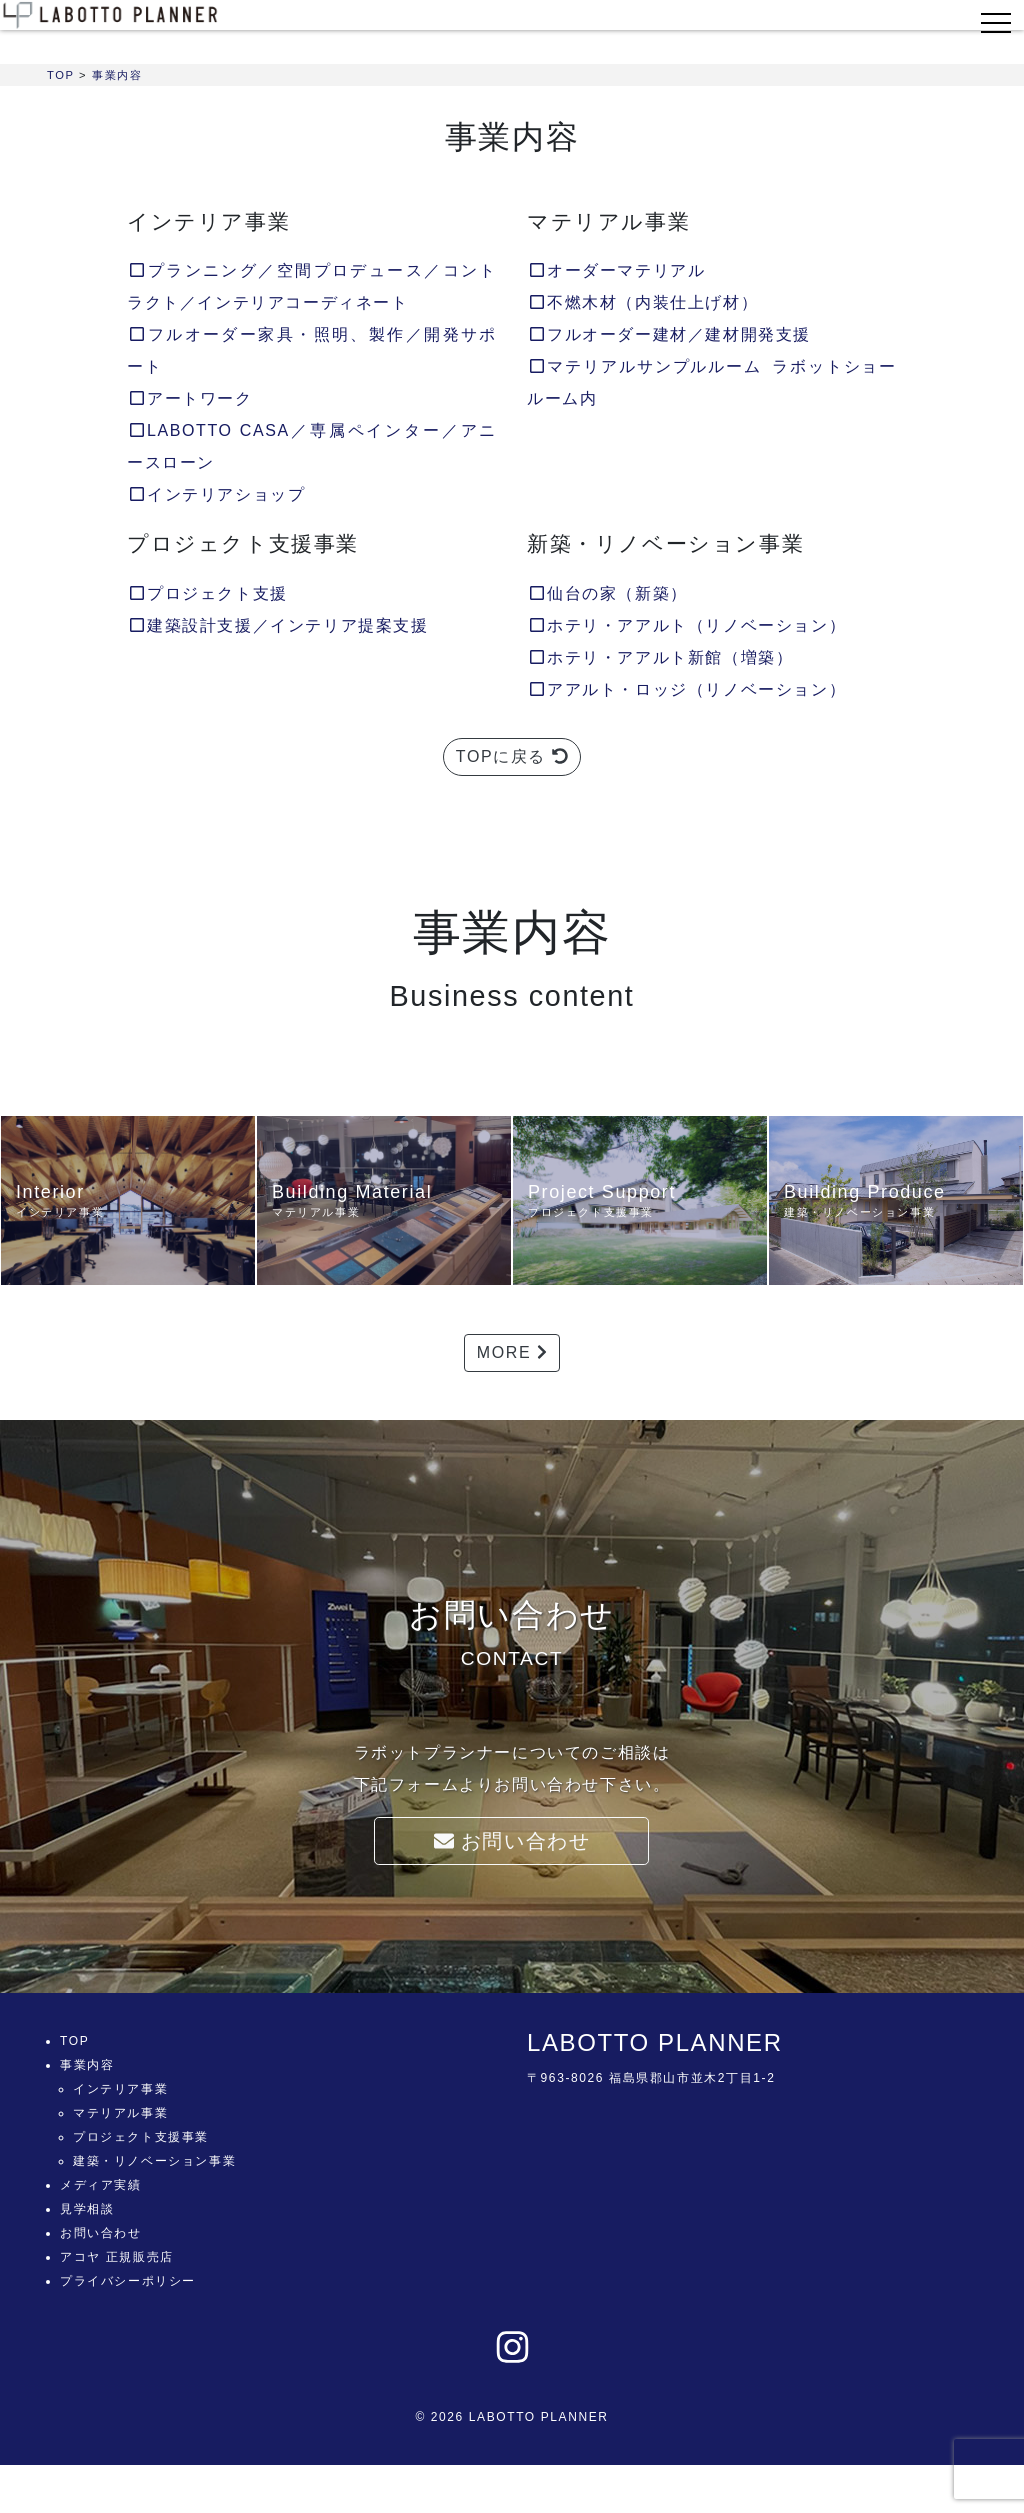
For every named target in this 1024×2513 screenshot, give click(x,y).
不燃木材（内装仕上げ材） (642, 302)
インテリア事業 (120, 2089)
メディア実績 (101, 2185)
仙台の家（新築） (607, 593)
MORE (512, 1352)
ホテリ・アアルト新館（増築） (660, 657)
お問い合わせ (512, 1841)
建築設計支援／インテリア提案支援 (278, 625)
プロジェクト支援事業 (141, 2137)
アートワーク (190, 398)
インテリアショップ (216, 494)
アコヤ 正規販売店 (117, 2257)
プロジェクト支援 (207, 593)
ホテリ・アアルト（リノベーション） (686, 625)
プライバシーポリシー (128, 2281)
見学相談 (87, 2209)
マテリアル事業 (120, 2113)
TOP (74, 2041)
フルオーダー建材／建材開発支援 (669, 334)
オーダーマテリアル (616, 270)
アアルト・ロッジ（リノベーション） (686, 689)
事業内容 (87, 2065)
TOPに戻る (512, 756)
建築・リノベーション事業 (154, 2161)
